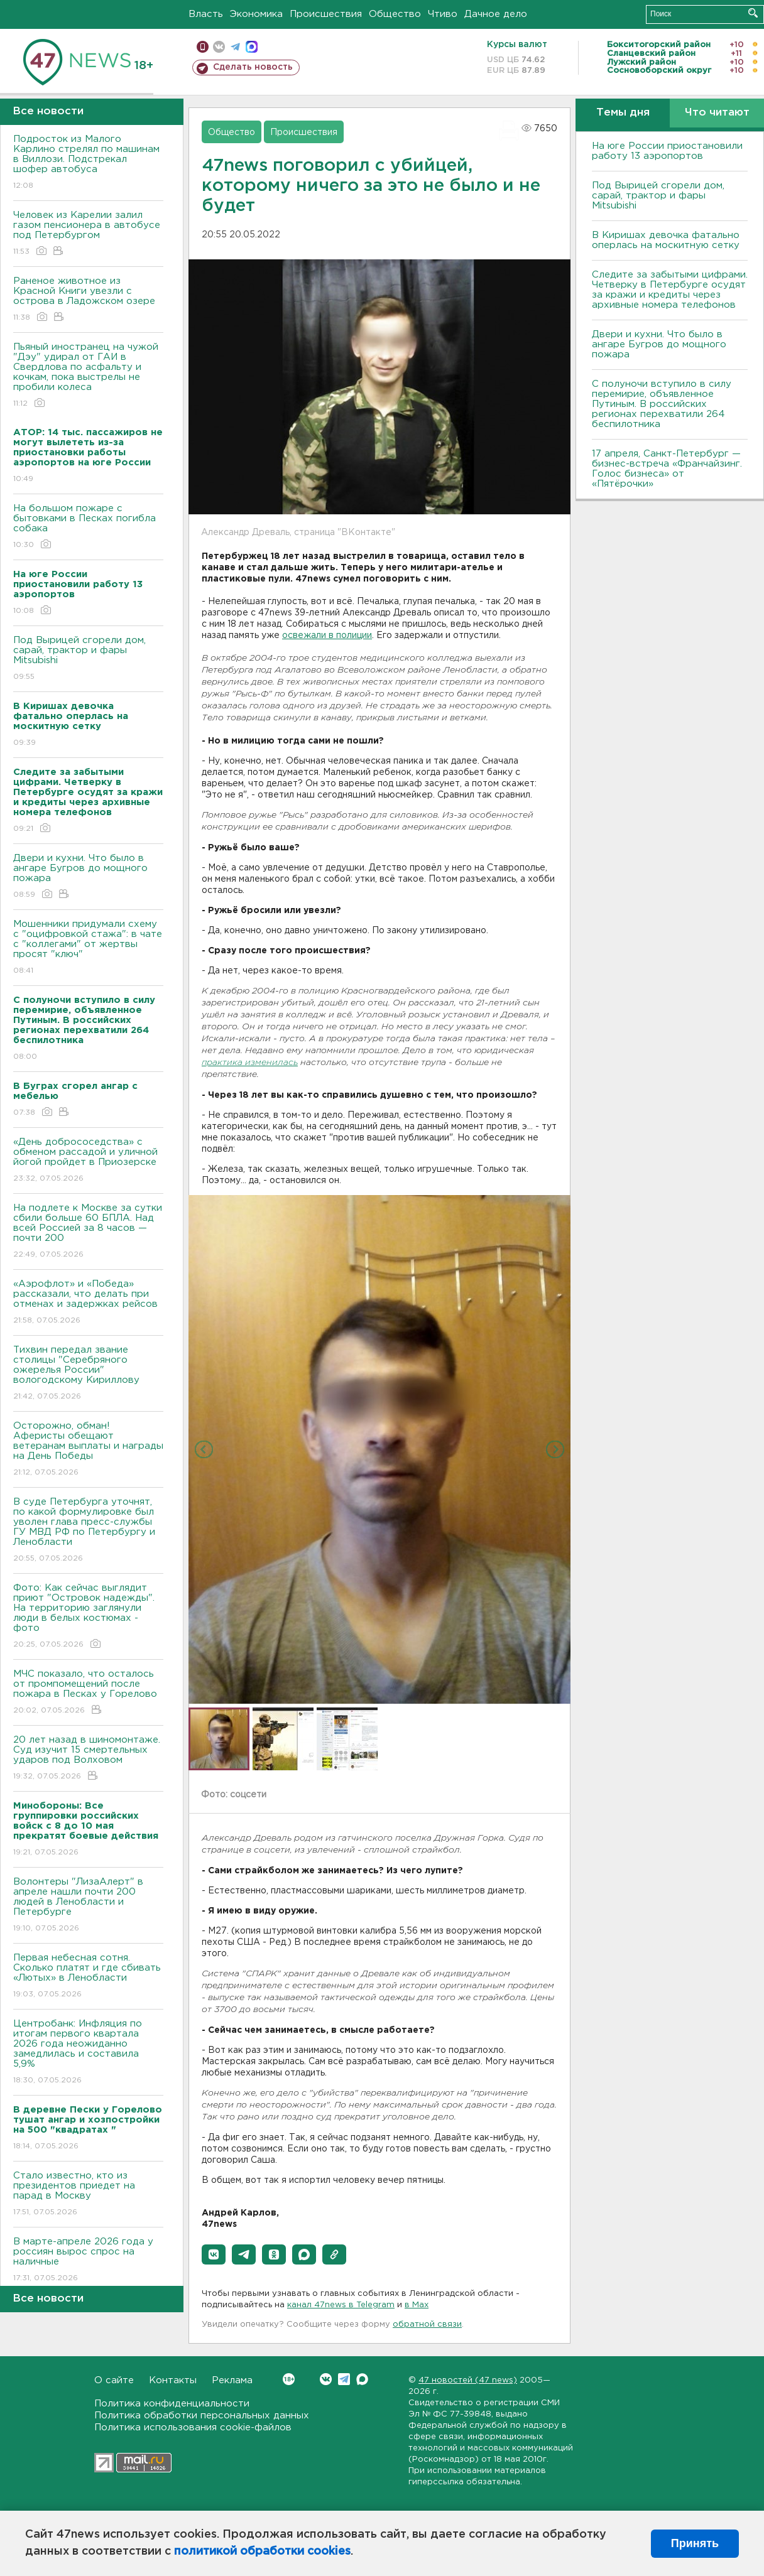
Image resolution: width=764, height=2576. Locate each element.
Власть (205, 14)
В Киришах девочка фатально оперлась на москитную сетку (665, 240)
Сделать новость (253, 67)
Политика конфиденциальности (171, 2404)
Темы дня (623, 112)
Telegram (344, 2379)
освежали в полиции (327, 635)
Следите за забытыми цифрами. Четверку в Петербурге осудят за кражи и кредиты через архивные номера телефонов (670, 290)
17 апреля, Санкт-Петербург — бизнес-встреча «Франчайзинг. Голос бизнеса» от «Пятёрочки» (667, 469)
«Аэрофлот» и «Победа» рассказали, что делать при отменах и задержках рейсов (88, 1303)
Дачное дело (495, 14)
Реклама (232, 2380)
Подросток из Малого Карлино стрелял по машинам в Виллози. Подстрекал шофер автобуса (88, 163)
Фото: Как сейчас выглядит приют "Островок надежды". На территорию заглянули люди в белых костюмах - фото (88, 1617)
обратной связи (427, 2324)
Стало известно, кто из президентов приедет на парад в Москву (88, 2194)
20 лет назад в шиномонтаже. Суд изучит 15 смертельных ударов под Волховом (88, 1759)
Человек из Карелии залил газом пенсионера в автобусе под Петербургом (88, 234)
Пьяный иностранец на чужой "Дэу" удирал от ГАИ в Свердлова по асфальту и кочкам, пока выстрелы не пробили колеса (88, 376)
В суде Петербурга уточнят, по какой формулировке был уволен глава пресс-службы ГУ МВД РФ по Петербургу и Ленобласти (88, 1531)
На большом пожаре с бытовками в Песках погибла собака (88, 527)
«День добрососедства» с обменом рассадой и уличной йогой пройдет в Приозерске (88, 1161)
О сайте (114, 2380)
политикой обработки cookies (262, 2551)
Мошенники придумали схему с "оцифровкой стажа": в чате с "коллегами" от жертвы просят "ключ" (88, 948)
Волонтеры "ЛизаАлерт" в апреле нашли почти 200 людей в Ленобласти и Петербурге (88, 1906)
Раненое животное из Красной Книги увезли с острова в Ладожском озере (88, 300)
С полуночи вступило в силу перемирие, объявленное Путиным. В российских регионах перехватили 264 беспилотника (661, 404)
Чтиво (442, 14)
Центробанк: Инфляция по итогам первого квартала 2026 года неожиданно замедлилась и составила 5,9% (88, 2053)
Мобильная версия (203, 47)
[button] (214, 2254)
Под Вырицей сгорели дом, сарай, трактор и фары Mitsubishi (88, 659)
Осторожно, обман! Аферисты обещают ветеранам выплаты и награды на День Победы (88, 1450)
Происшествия (326, 14)
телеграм (235, 47)
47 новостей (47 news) (467, 2380)
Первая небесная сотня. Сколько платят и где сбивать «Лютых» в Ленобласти (88, 1977)
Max (362, 2379)
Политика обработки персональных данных (201, 2415)
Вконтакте (289, 2379)
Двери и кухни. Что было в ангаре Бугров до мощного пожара (88, 877)
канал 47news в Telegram (341, 2305)
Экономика (256, 14)
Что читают (717, 112)
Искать (753, 13)
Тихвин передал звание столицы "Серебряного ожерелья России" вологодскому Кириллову (88, 1374)
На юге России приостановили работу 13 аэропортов (667, 151)
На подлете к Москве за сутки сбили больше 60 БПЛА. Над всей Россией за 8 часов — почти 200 (88, 1232)
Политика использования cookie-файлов (193, 2427)
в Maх (416, 2305)
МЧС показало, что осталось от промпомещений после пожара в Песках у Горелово (88, 1693)
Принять (695, 2543)
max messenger (252, 47)
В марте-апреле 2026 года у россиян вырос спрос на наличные (88, 2260)
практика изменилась (250, 1063)
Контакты (173, 2380)
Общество (395, 14)
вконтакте (219, 47)
